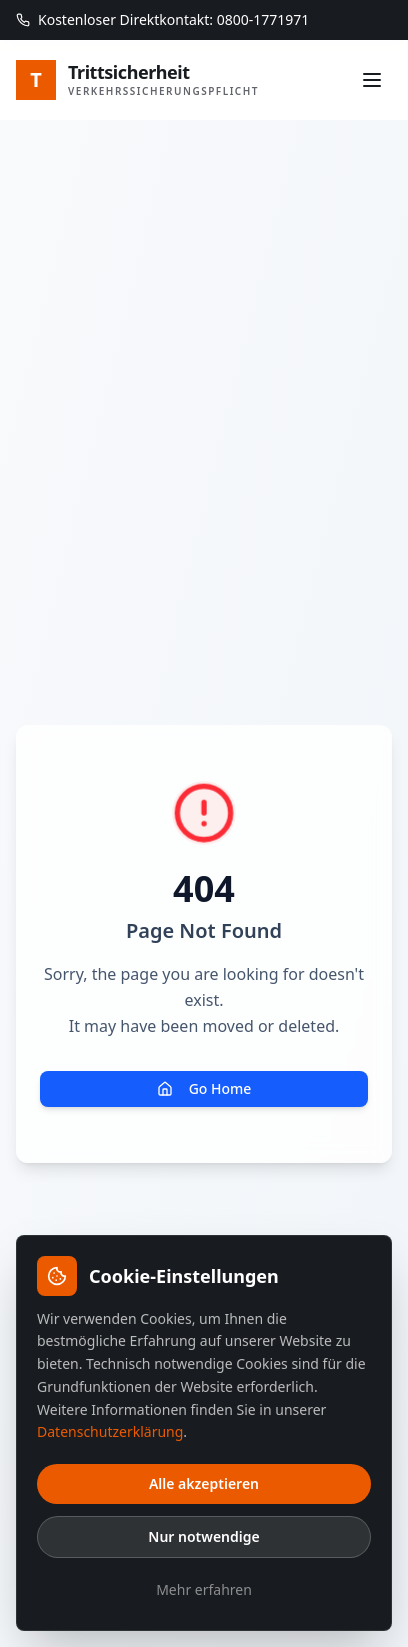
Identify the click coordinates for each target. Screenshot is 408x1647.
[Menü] (372, 80)
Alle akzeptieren (204, 1483)
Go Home (204, 1088)
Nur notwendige (203, 1536)
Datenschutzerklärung (110, 1431)
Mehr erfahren (204, 1589)
